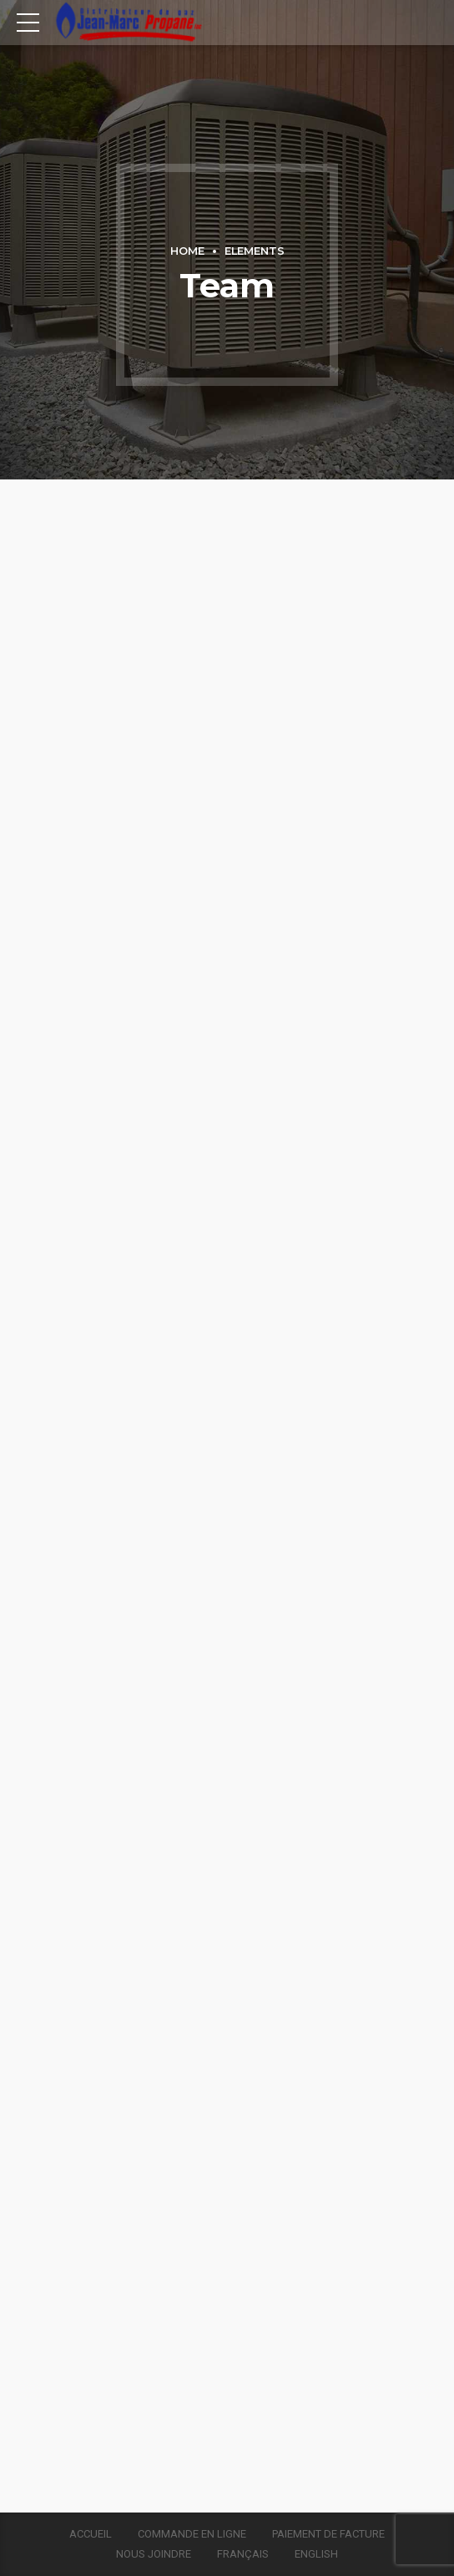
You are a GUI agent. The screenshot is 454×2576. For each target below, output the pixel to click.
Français (243, 2554)
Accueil (90, 2534)
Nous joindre (153, 2554)
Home (187, 251)
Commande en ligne (192, 2534)
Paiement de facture (328, 2534)
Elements (254, 251)
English (316, 2554)
